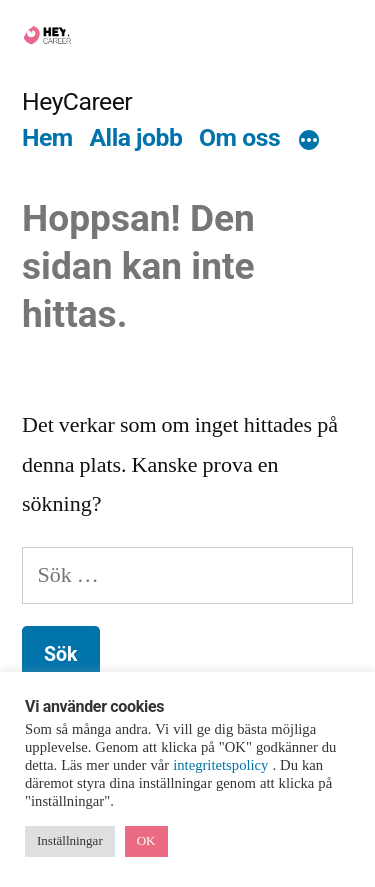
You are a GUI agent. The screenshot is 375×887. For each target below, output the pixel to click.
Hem (47, 137)
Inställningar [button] (70, 841)
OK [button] (146, 841)
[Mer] (309, 141)
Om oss (239, 137)
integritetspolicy (222, 765)
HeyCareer (77, 101)
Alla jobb (135, 137)
